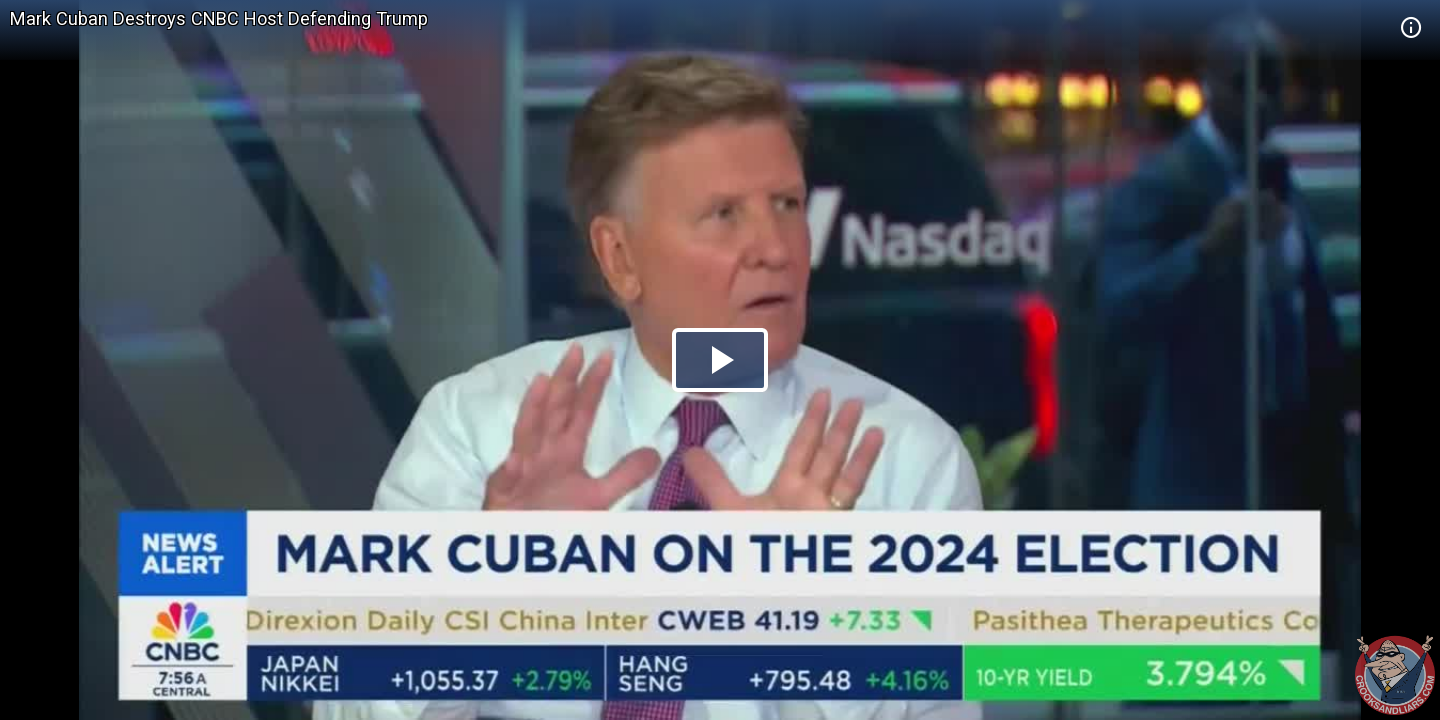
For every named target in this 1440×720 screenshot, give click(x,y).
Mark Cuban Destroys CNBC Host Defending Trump (219, 18)
